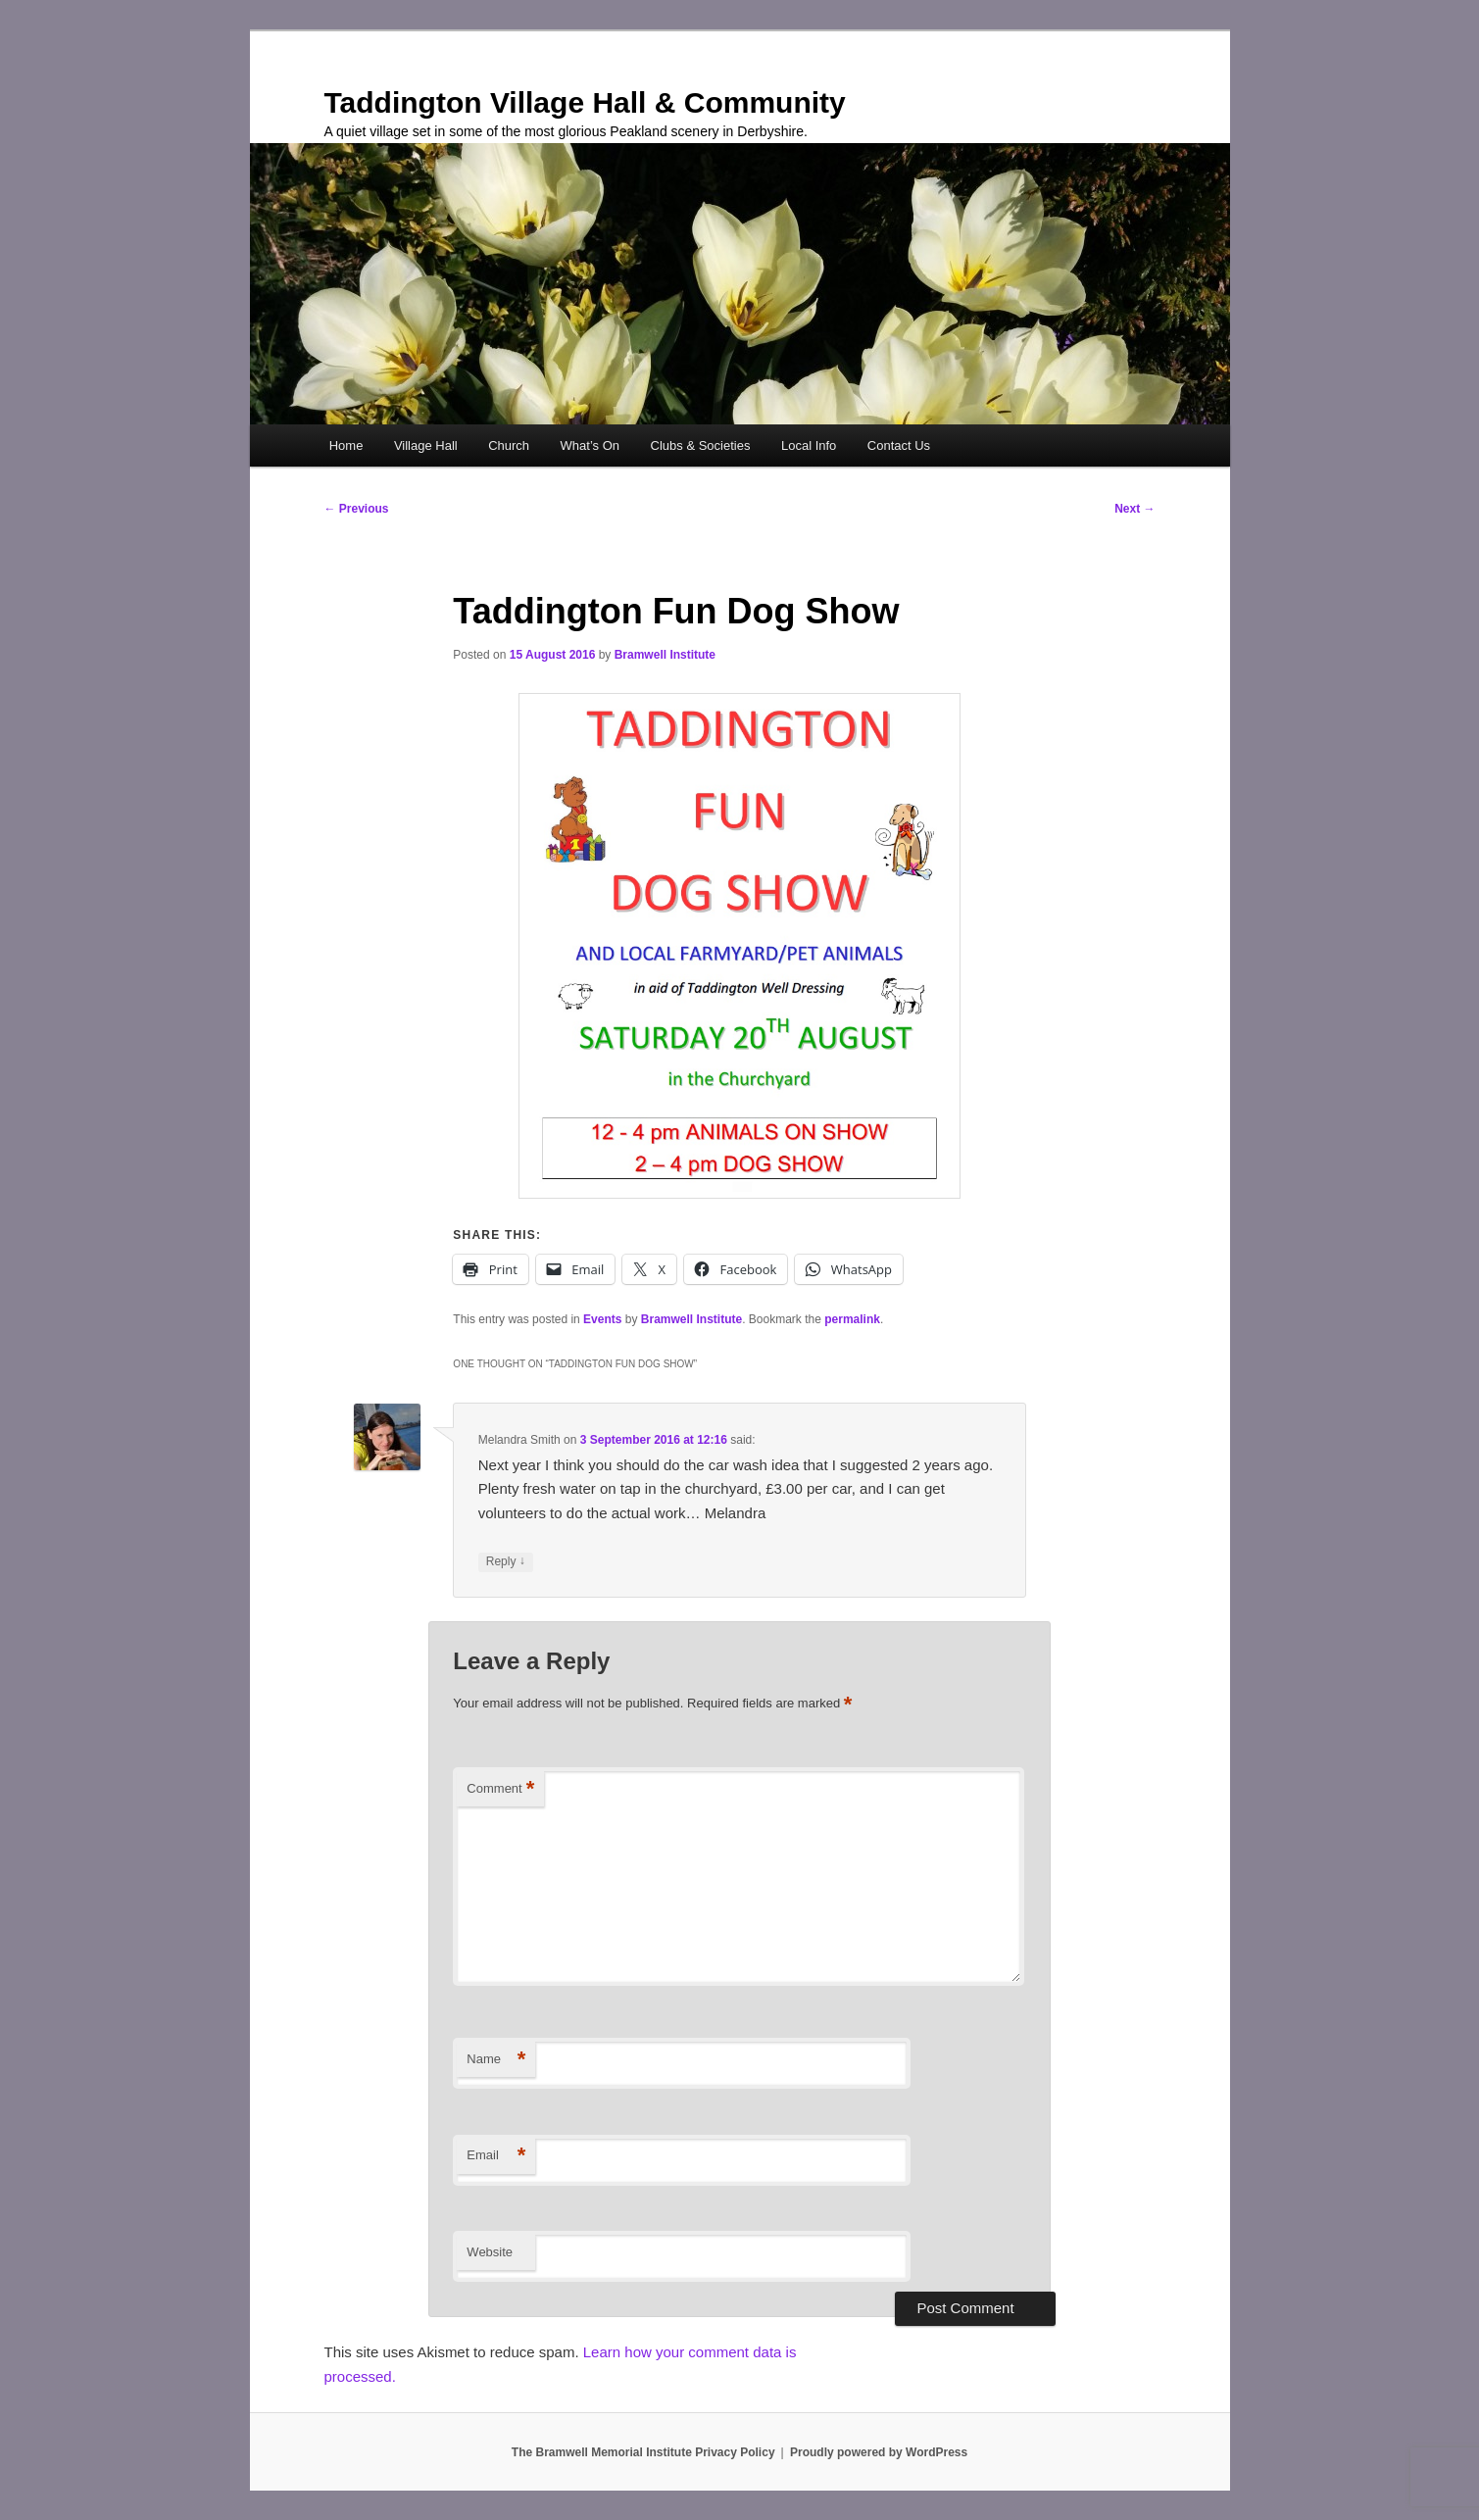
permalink (852, 1319)
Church (508, 445)
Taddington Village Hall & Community (585, 102)
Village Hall (426, 445)
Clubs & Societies (701, 445)
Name (496, 2060)
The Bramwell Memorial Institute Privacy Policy (643, 2452)
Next (1134, 509)
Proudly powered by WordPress (878, 2452)
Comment (500, 1789)
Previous (356, 509)
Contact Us (898, 445)
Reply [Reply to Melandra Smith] (505, 1562)
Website (490, 2252)
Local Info (808, 445)
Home (346, 445)
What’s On (590, 445)
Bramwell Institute (665, 655)
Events (602, 1319)
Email (496, 2156)
